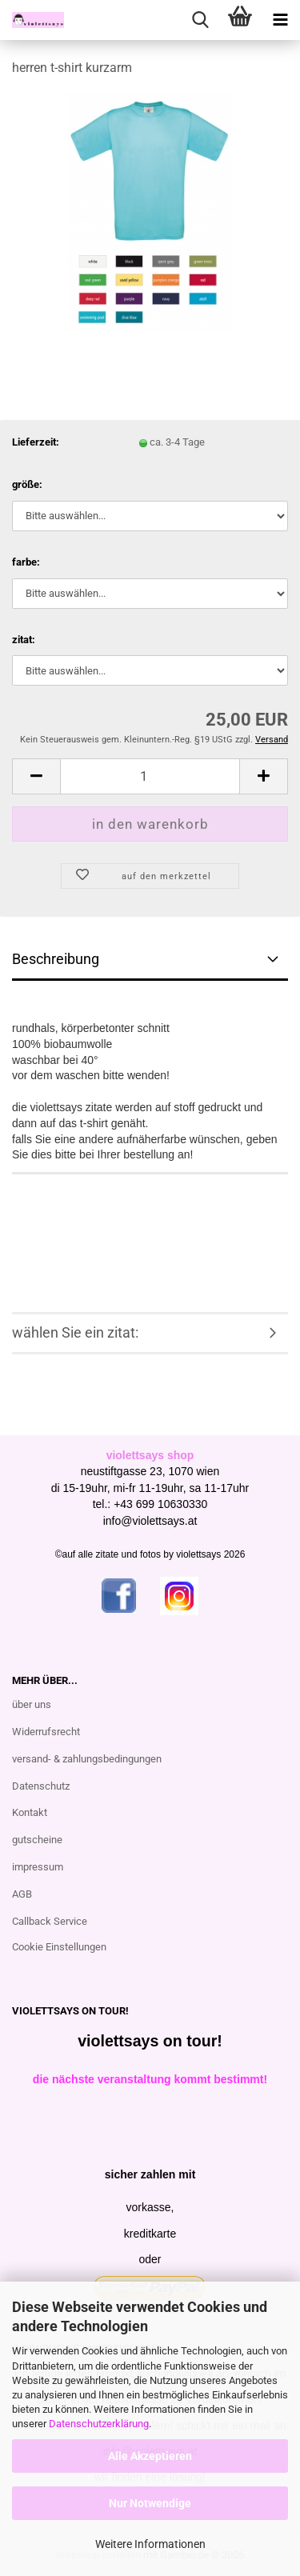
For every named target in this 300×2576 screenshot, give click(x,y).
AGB (22, 1894)
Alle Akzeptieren (150, 2456)
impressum (37, 1867)
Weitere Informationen (150, 2544)
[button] (36, 776)
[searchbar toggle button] (200, 20)
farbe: (26, 562)
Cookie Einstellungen (59, 1947)
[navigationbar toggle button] (280, 20)
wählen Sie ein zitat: (75, 1332)
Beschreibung (55, 958)
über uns (31, 1704)
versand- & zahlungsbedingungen (87, 1759)
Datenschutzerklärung (99, 2424)
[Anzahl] (150, 776)
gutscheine (37, 1840)
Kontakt (29, 1812)
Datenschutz (41, 1786)
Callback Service (49, 1921)
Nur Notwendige (150, 2503)
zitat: (23, 640)
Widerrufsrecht (46, 1732)
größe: (27, 484)
